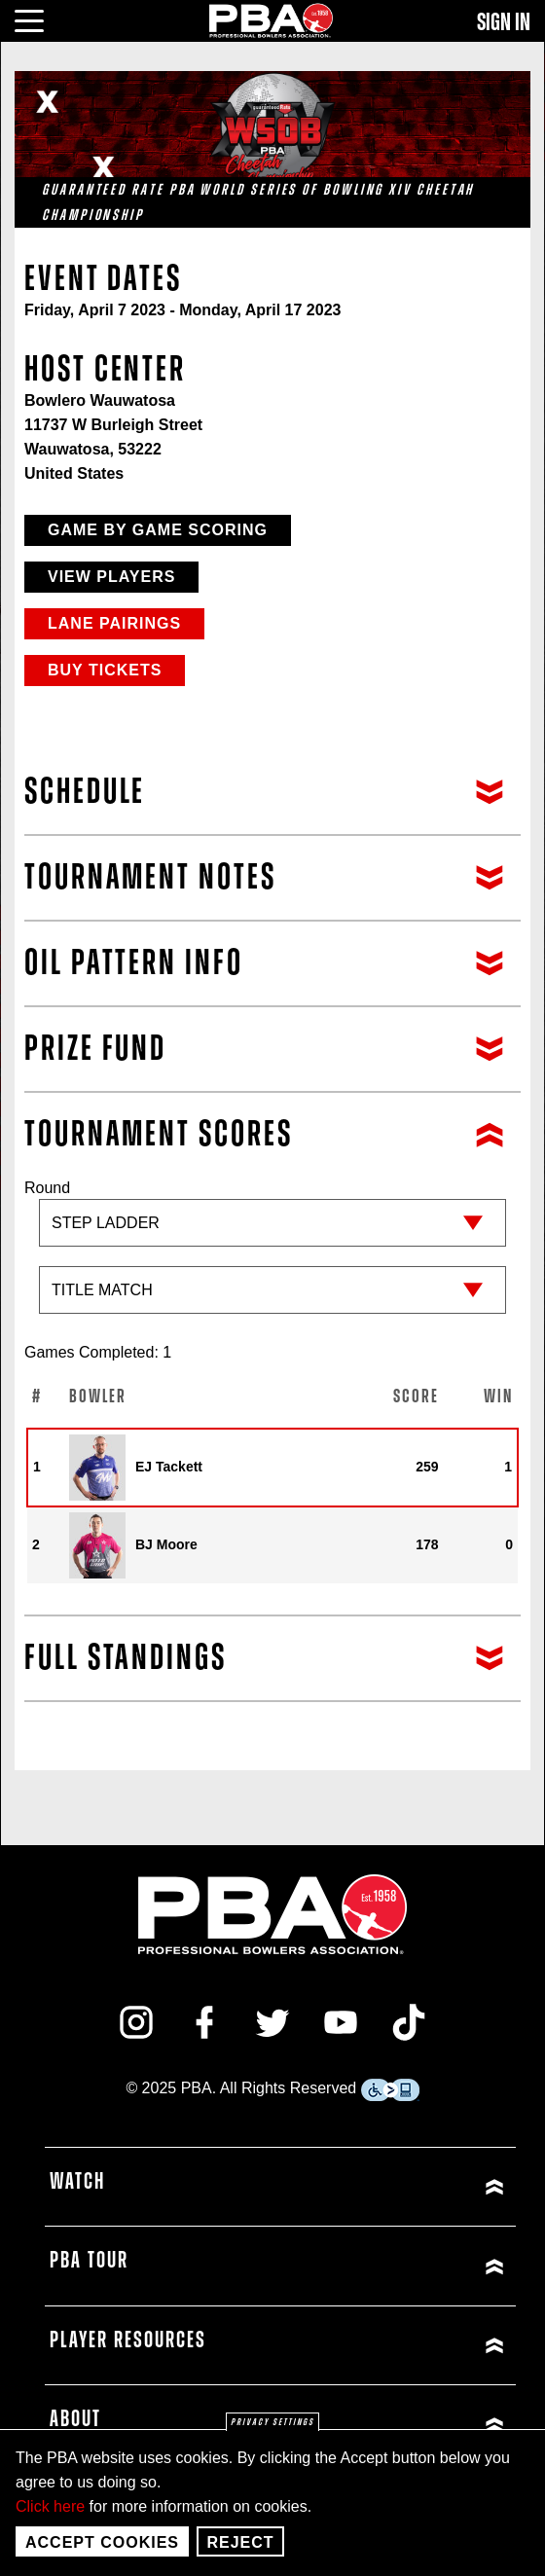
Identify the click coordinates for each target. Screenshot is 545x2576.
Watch (77, 2182)
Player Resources (128, 2340)
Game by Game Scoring (158, 530)
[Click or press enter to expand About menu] (395, 2425)
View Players (111, 576)
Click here (50, 2506)
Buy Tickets (105, 670)
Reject (239, 2542)
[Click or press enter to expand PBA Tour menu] (395, 2266)
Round (272, 1256)
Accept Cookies (102, 2542)
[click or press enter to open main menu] (40, 18)
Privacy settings (272, 2422)
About (75, 2419)
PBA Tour (89, 2260)
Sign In (503, 22)
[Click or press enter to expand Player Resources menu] (395, 2346)
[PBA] (271, 20)
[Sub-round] (272, 1290)
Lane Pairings (114, 623)
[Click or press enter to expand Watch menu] (395, 2187)
